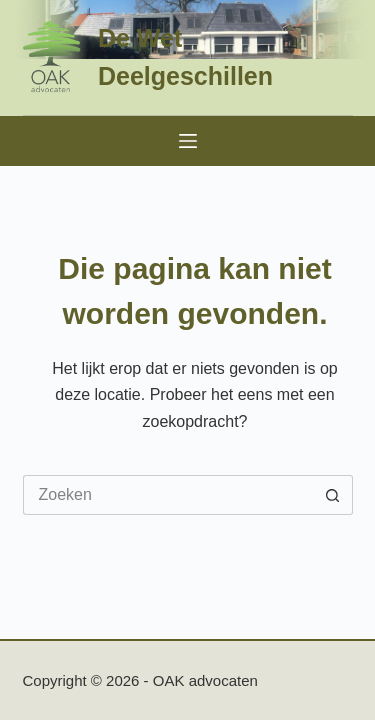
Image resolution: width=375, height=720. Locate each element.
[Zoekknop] (333, 495)
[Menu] (188, 141)
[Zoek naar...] (168, 495)
